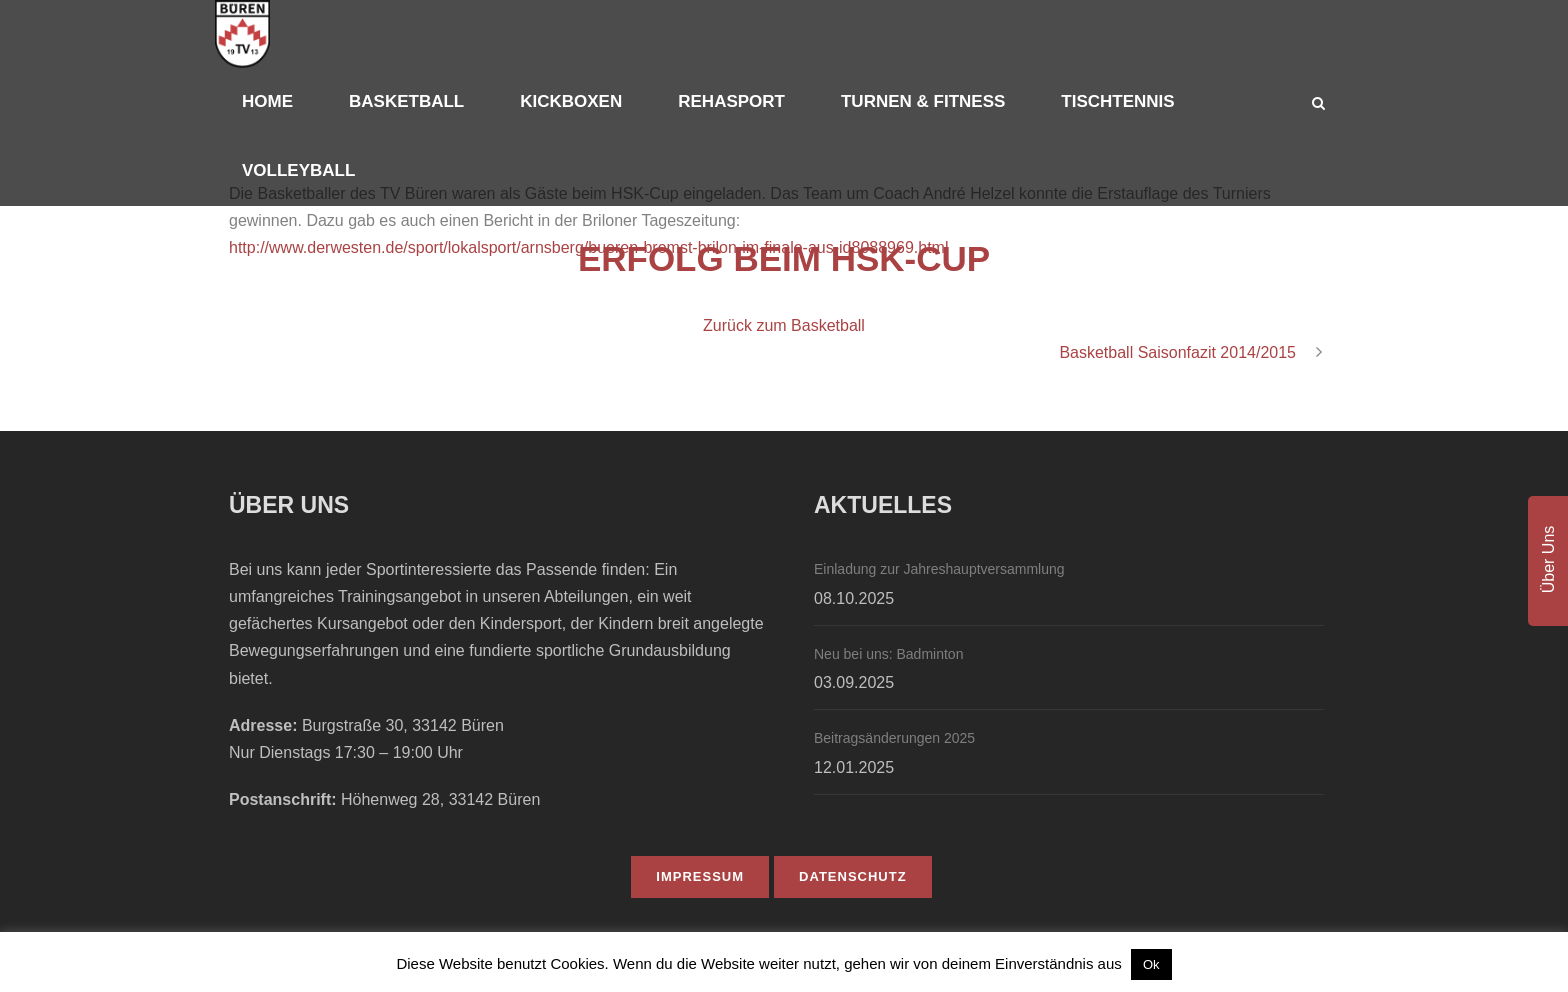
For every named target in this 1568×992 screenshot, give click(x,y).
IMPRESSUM (700, 876)
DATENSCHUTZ (853, 876)
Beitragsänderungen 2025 (894, 738)
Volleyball (298, 170)
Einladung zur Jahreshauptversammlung (939, 569)
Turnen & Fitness (923, 101)
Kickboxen (571, 101)
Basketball (406, 101)
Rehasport (731, 101)
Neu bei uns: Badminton (888, 654)
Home (267, 101)
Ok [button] (1151, 964)
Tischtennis (1117, 101)
